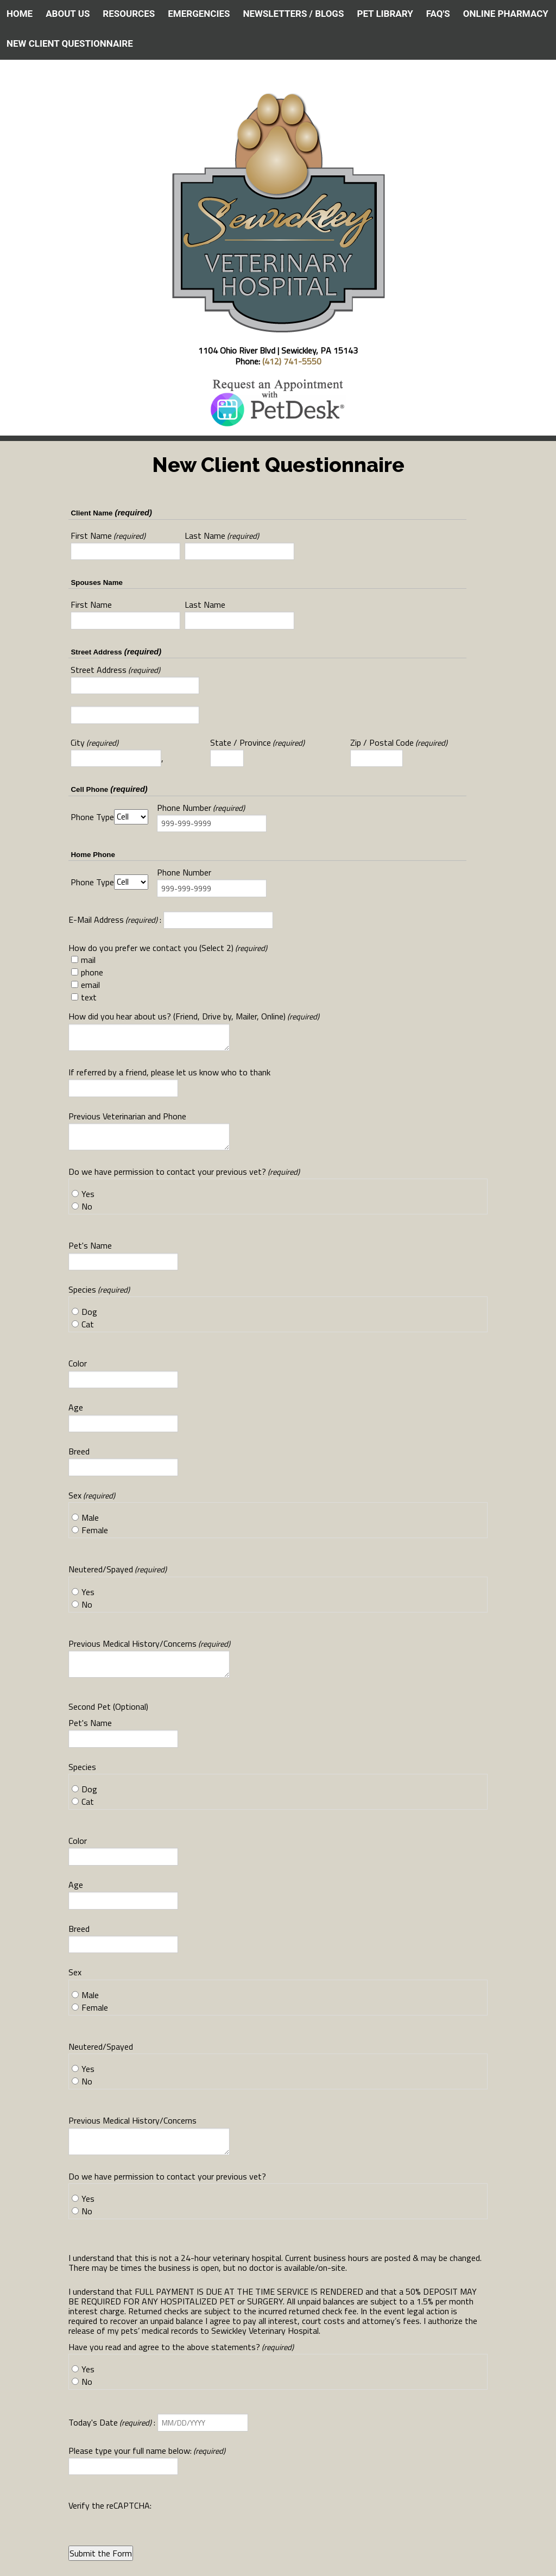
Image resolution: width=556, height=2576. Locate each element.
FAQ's (438, 13)
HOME (20, 13)
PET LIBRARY (385, 13)
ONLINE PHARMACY (505, 13)
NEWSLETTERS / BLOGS (293, 13)
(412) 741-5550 (291, 361)
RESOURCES (129, 13)
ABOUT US (68, 13)
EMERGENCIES (199, 13)
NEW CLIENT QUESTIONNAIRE (70, 43)
